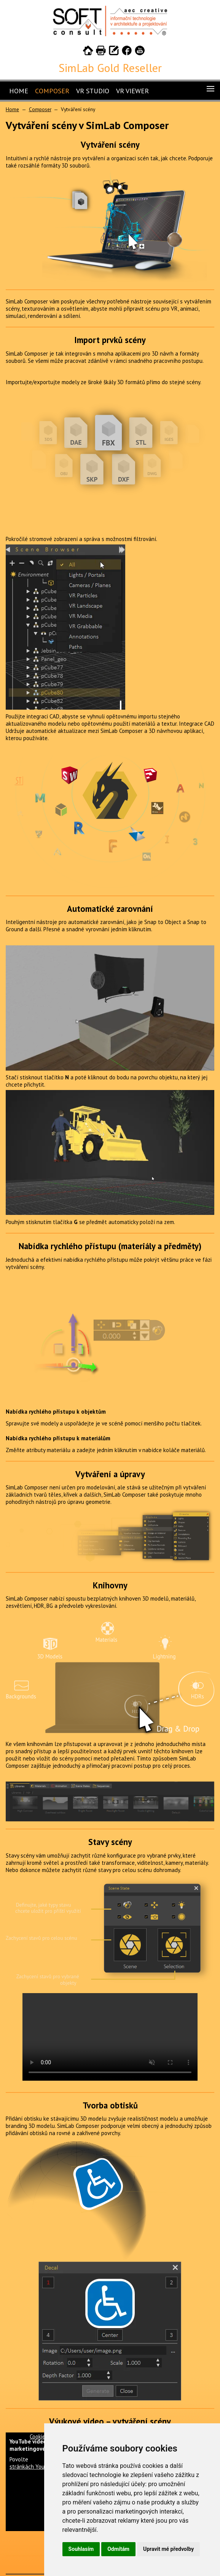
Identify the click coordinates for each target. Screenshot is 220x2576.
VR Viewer (132, 90)
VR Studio (92, 90)
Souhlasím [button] (81, 2549)
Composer (52, 90)
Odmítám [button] (118, 2549)
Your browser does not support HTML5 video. (110, 2037)
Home (18, 90)
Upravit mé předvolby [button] (168, 2549)
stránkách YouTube (33, 2466)
